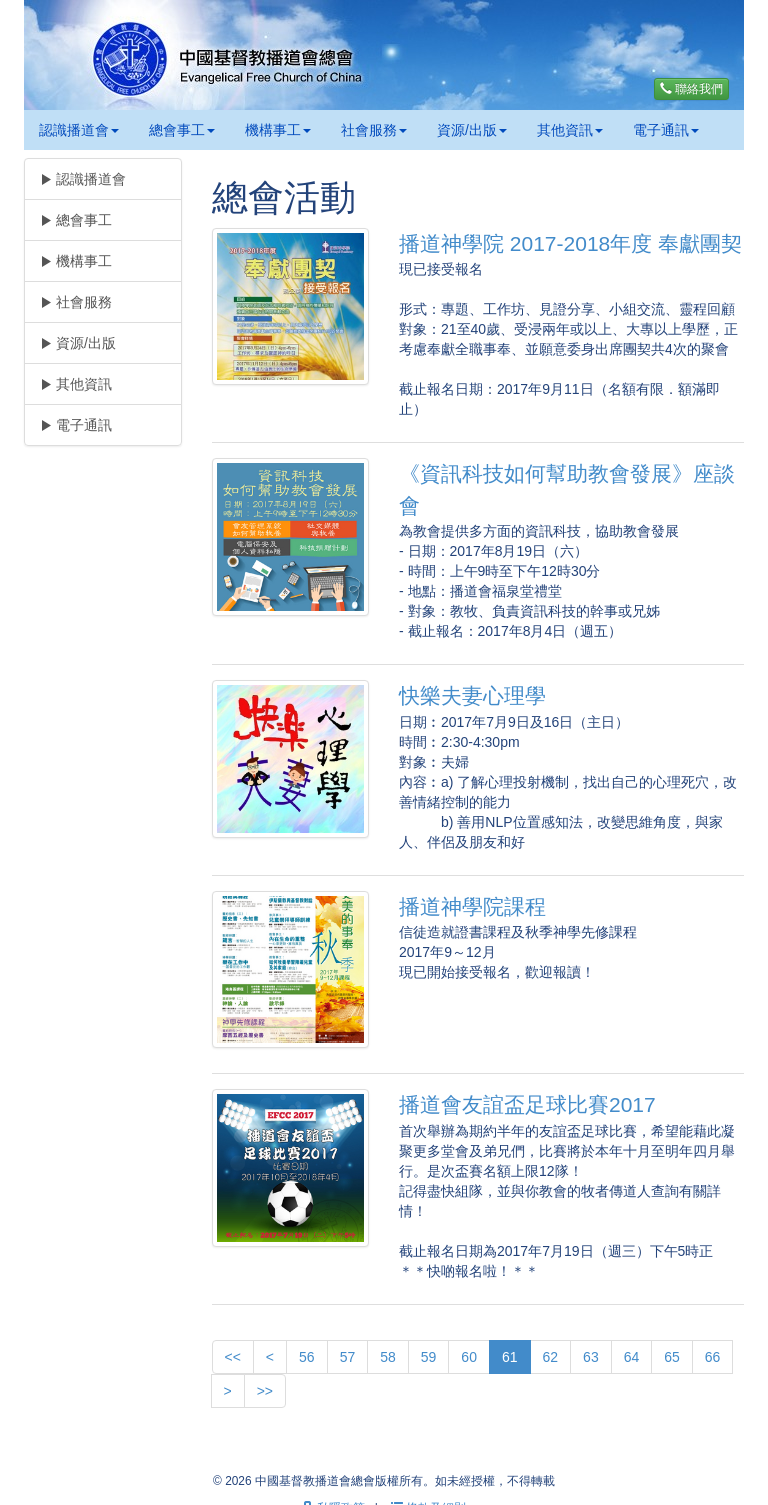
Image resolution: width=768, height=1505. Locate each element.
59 (429, 1357)
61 (510, 1357)
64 (632, 1357)
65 (672, 1357)
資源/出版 (472, 130)
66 (713, 1357)
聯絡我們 (691, 89)
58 (388, 1357)
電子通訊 (666, 130)
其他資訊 (570, 130)
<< (233, 1357)
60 (469, 1357)
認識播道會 (79, 130)
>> (265, 1391)
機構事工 (278, 130)
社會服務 (374, 130)
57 (348, 1357)
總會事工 (182, 130)
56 (307, 1357)
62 (551, 1357)
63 (591, 1357)
